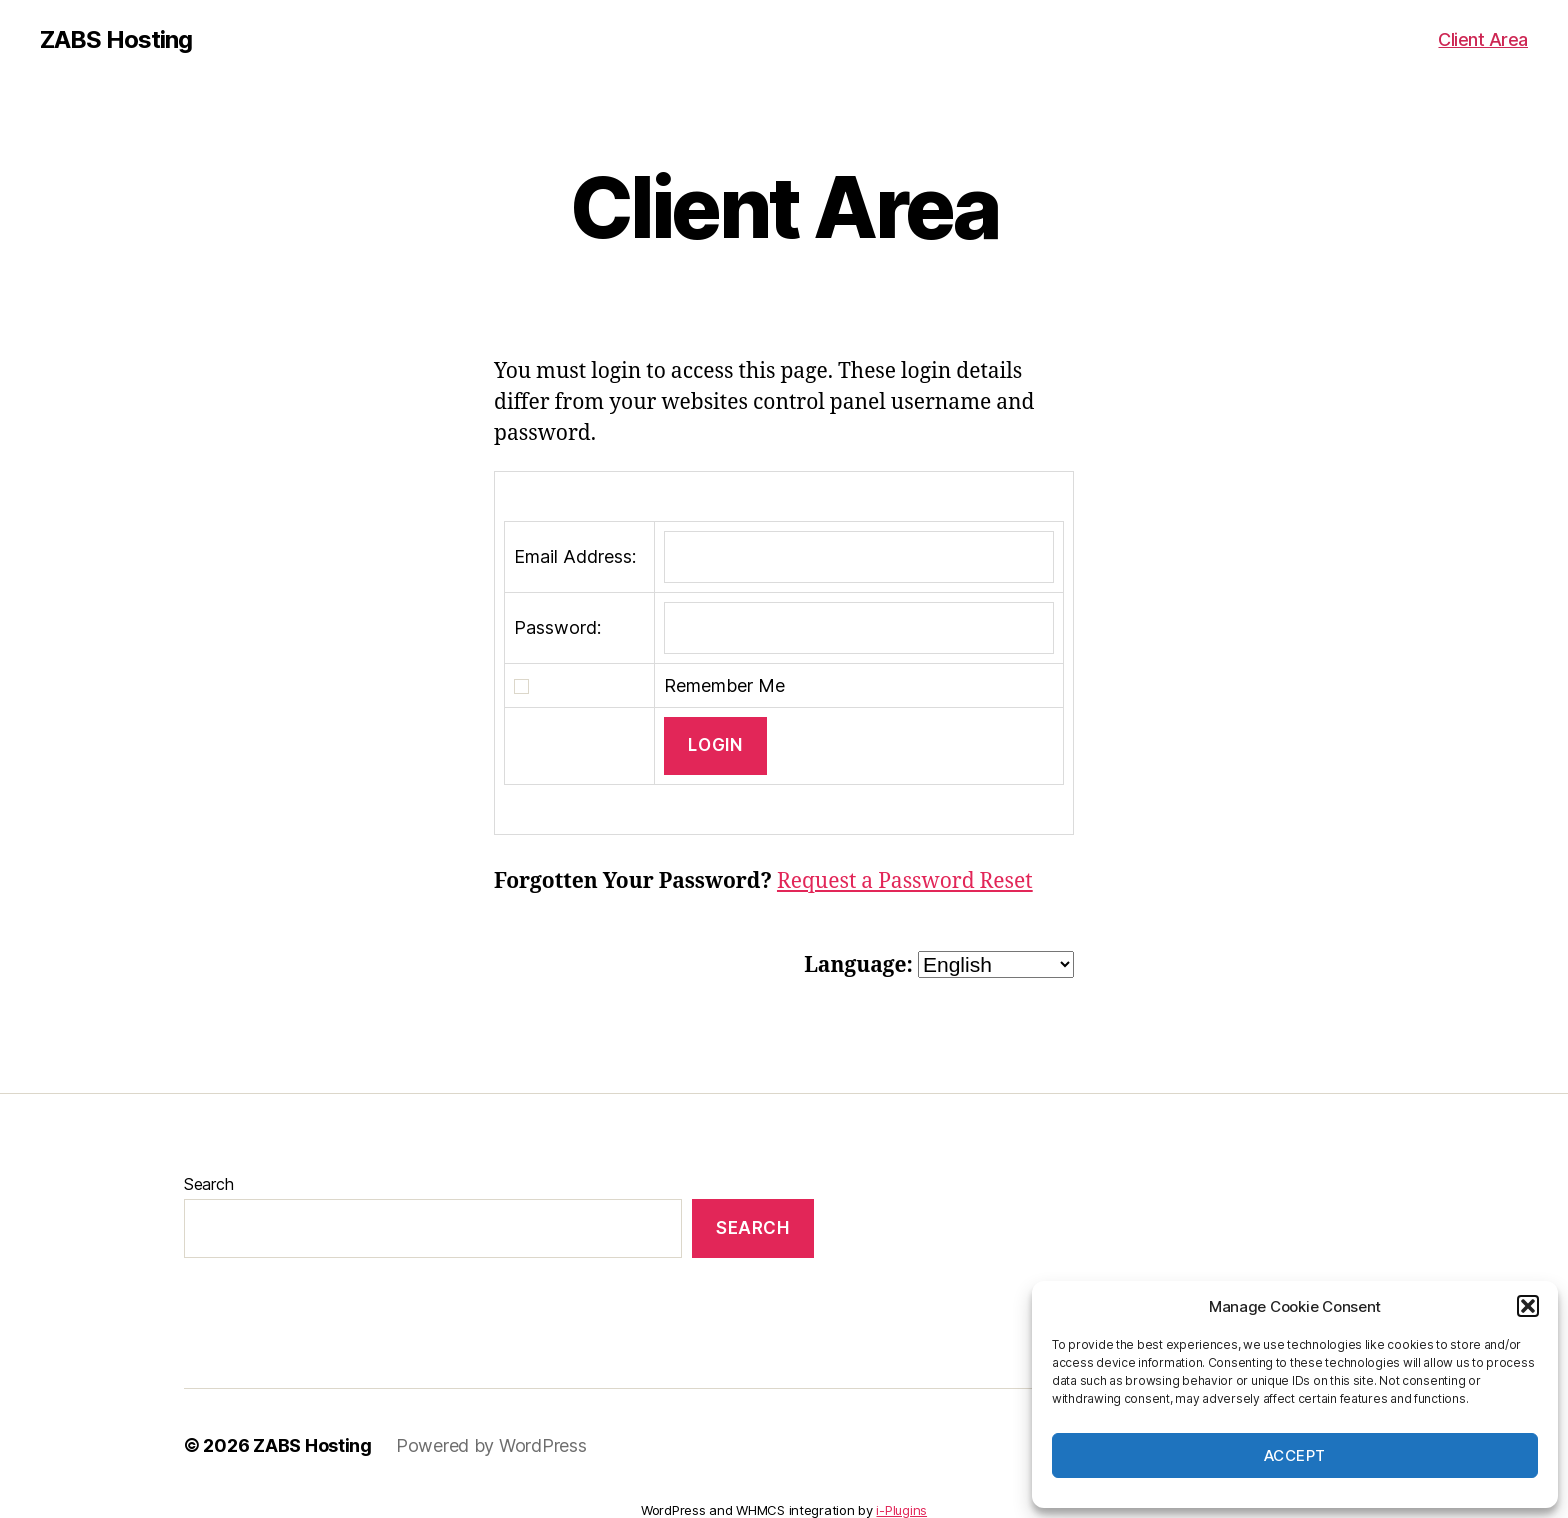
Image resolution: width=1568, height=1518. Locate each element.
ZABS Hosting (116, 40)
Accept (1295, 1455)
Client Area (1483, 39)
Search (208, 1184)
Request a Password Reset (905, 881)
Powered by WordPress (491, 1445)
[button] (1528, 1306)
